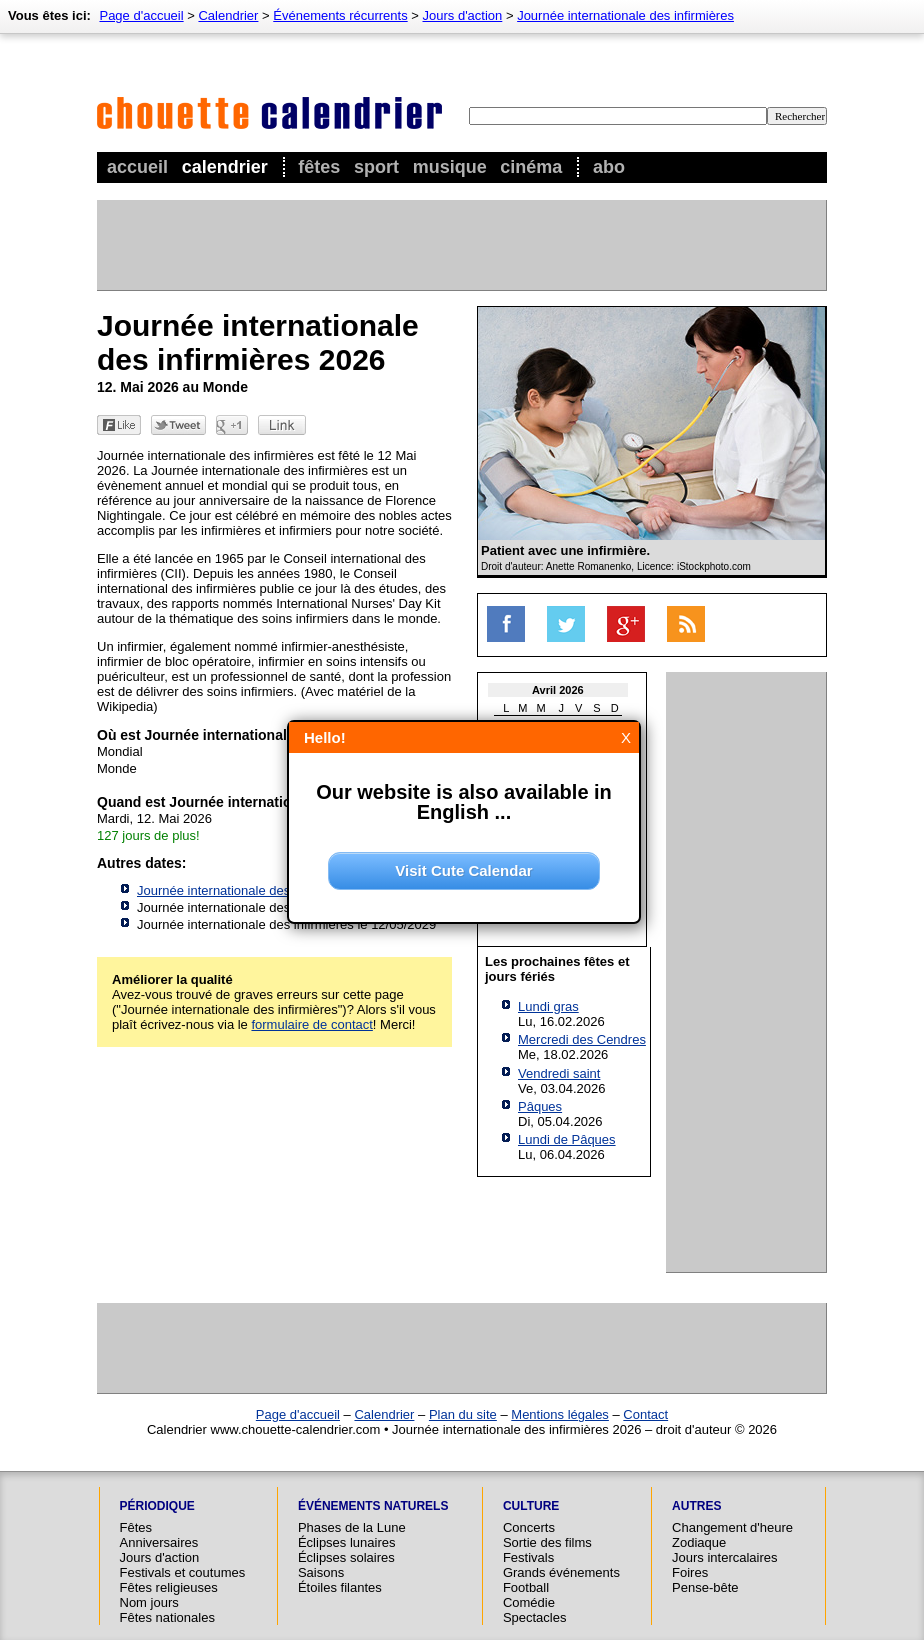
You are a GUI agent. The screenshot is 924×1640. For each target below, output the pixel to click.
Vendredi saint (559, 1073)
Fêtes (319, 167)
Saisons (321, 1572)
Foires (690, 1572)
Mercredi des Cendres (582, 1039)
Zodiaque (699, 1542)
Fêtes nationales (167, 1617)
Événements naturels (373, 1506)
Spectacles (535, 1617)
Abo (609, 167)
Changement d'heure (732, 1527)
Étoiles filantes (340, 1587)
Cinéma (531, 167)
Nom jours (149, 1602)
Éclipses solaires (346, 1557)
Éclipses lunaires (347, 1542)
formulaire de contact (311, 1024)
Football (526, 1587)
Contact (645, 1414)
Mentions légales (560, 1414)
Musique (450, 167)
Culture (531, 1506)
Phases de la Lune (352, 1527)
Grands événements (561, 1572)
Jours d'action (463, 15)
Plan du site (463, 1414)
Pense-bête (705, 1587)
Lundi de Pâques (567, 1139)
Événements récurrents (340, 15)
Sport (376, 167)
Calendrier (225, 167)
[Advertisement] (461, 245)
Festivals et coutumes (183, 1572)
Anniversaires (159, 1542)
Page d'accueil (141, 15)
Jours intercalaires (725, 1557)
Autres (696, 1506)
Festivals (528, 1557)
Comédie (529, 1602)
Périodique (157, 1506)
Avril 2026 (558, 690)
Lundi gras (548, 1006)
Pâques (540, 1106)
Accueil (137, 167)
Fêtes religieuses (169, 1587)
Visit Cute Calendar (463, 870)
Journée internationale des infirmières (625, 15)
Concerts (529, 1527)
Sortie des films (547, 1542)
